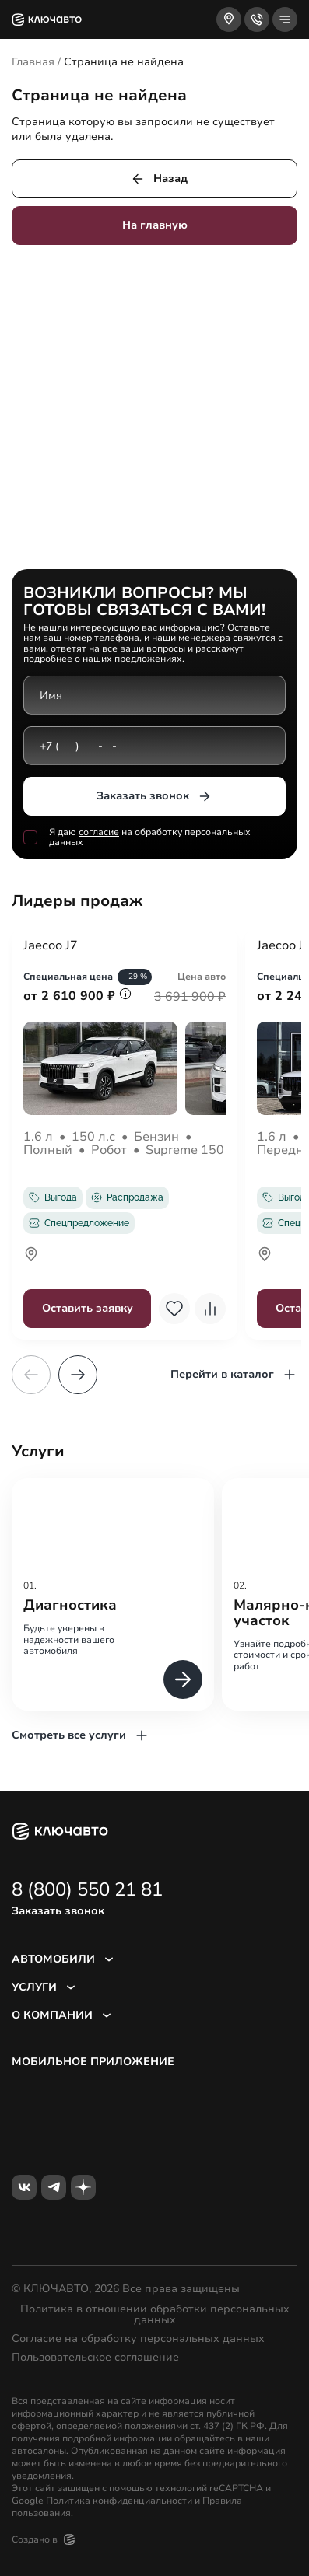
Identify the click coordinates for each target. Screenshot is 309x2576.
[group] (113, 1594)
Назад (159, 179)
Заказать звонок (154, 796)
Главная (33, 61)
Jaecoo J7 (50, 946)
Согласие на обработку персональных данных (138, 2338)
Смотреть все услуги (80, 1735)
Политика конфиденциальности (119, 2500)
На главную (155, 225)
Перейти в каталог (233, 1374)
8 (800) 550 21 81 (87, 1889)
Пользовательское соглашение (95, 2357)
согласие (99, 832)
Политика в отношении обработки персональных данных (155, 2315)
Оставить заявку (87, 1308)
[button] (77, 1374)
